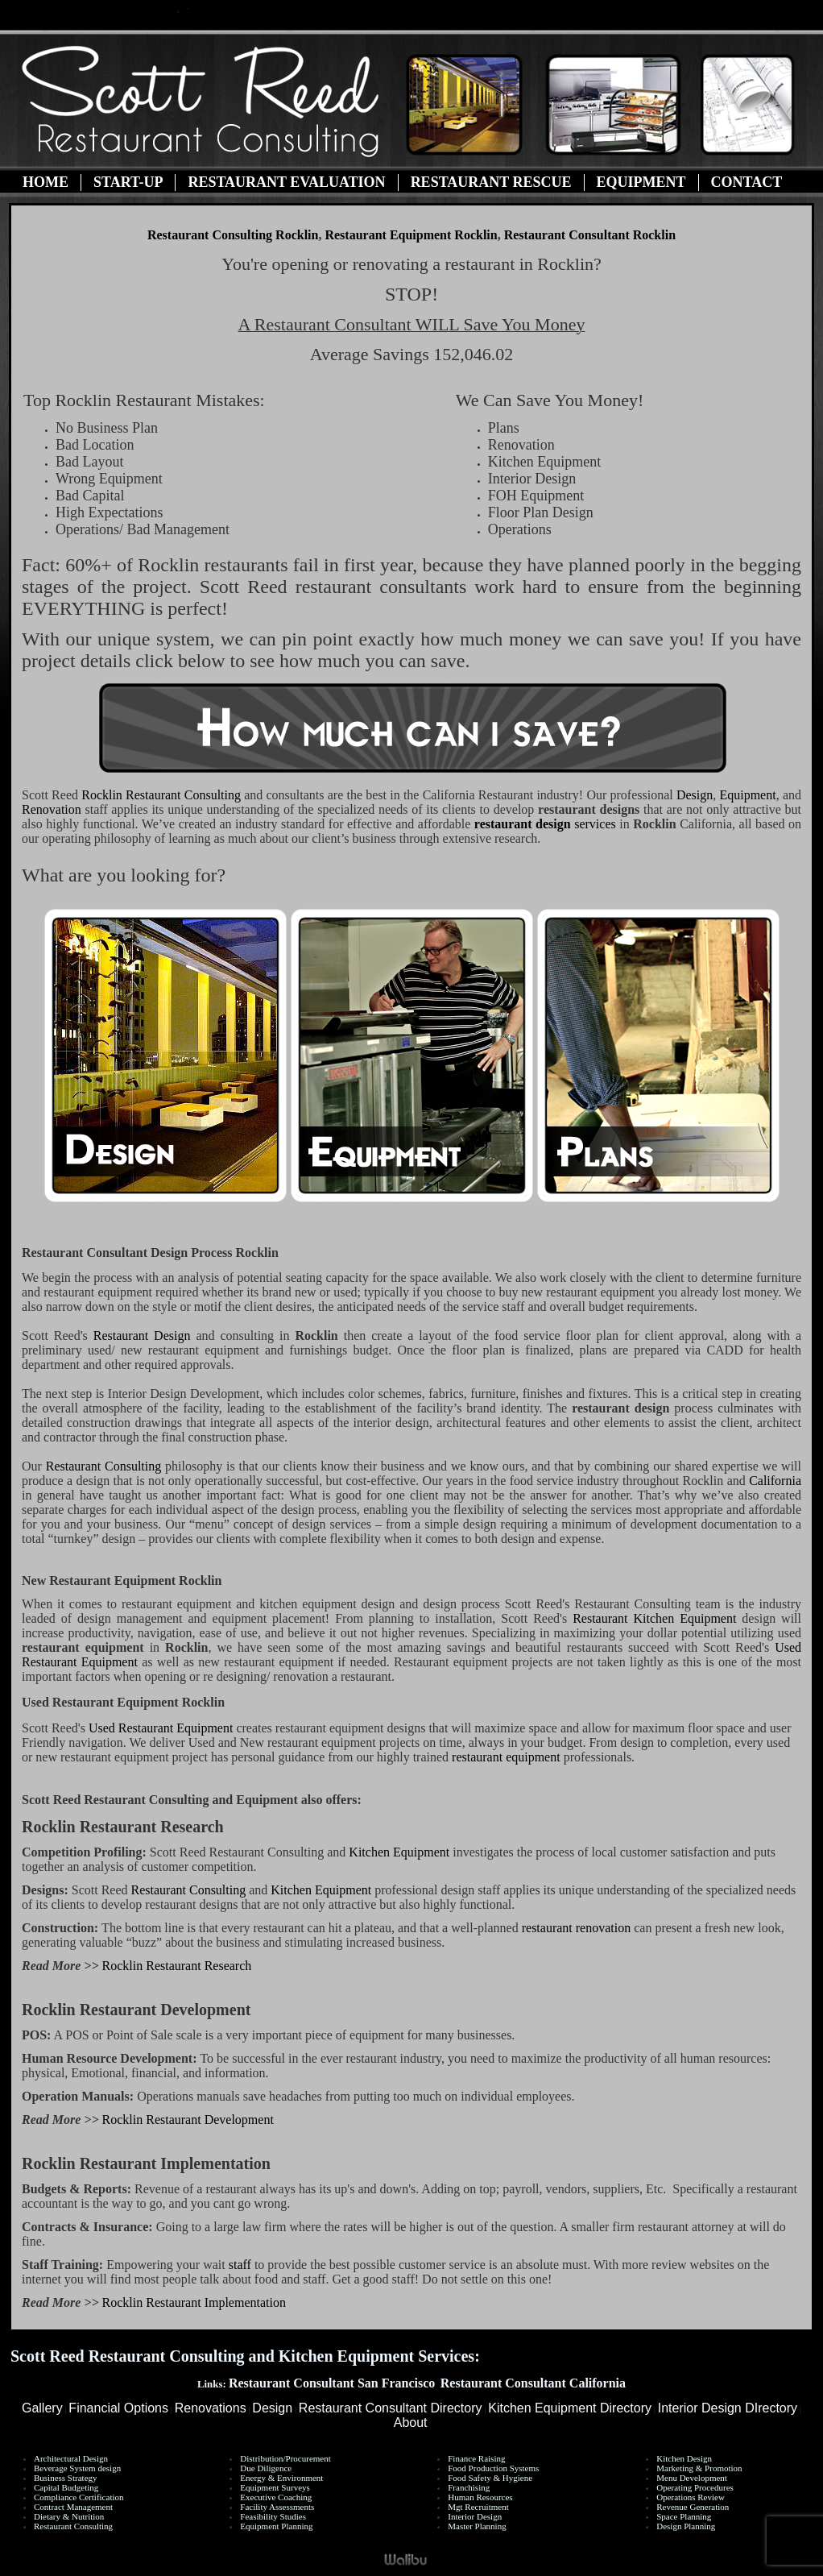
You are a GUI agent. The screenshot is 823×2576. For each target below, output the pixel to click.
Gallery (42, 2408)
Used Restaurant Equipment (161, 1728)
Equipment (641, 182)
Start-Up (128, 182)
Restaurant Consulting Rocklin (232, 235)
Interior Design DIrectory (727, 2408)
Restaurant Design (144, 1335)
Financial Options (118, 2408)
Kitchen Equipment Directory (569, 2408)
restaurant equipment (506, 1757)
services (545, 824)
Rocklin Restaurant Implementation (194, 2302)
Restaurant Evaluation (286, 182)
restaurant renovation (576, 1928)
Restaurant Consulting (161, 795)
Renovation (51, 809)
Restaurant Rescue (491, 182)
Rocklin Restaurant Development (188, 2119)
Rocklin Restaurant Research (177, 1965)
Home (45, 182)
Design (694, 795)
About (411, 2422)
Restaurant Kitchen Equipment (654, 1618)
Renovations (210, 2408)
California (775, 1480)
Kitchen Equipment (401, 1852)
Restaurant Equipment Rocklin (411, 235)
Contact (747, 182)
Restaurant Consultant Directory (390, 2408)
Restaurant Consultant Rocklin (590, 235)
